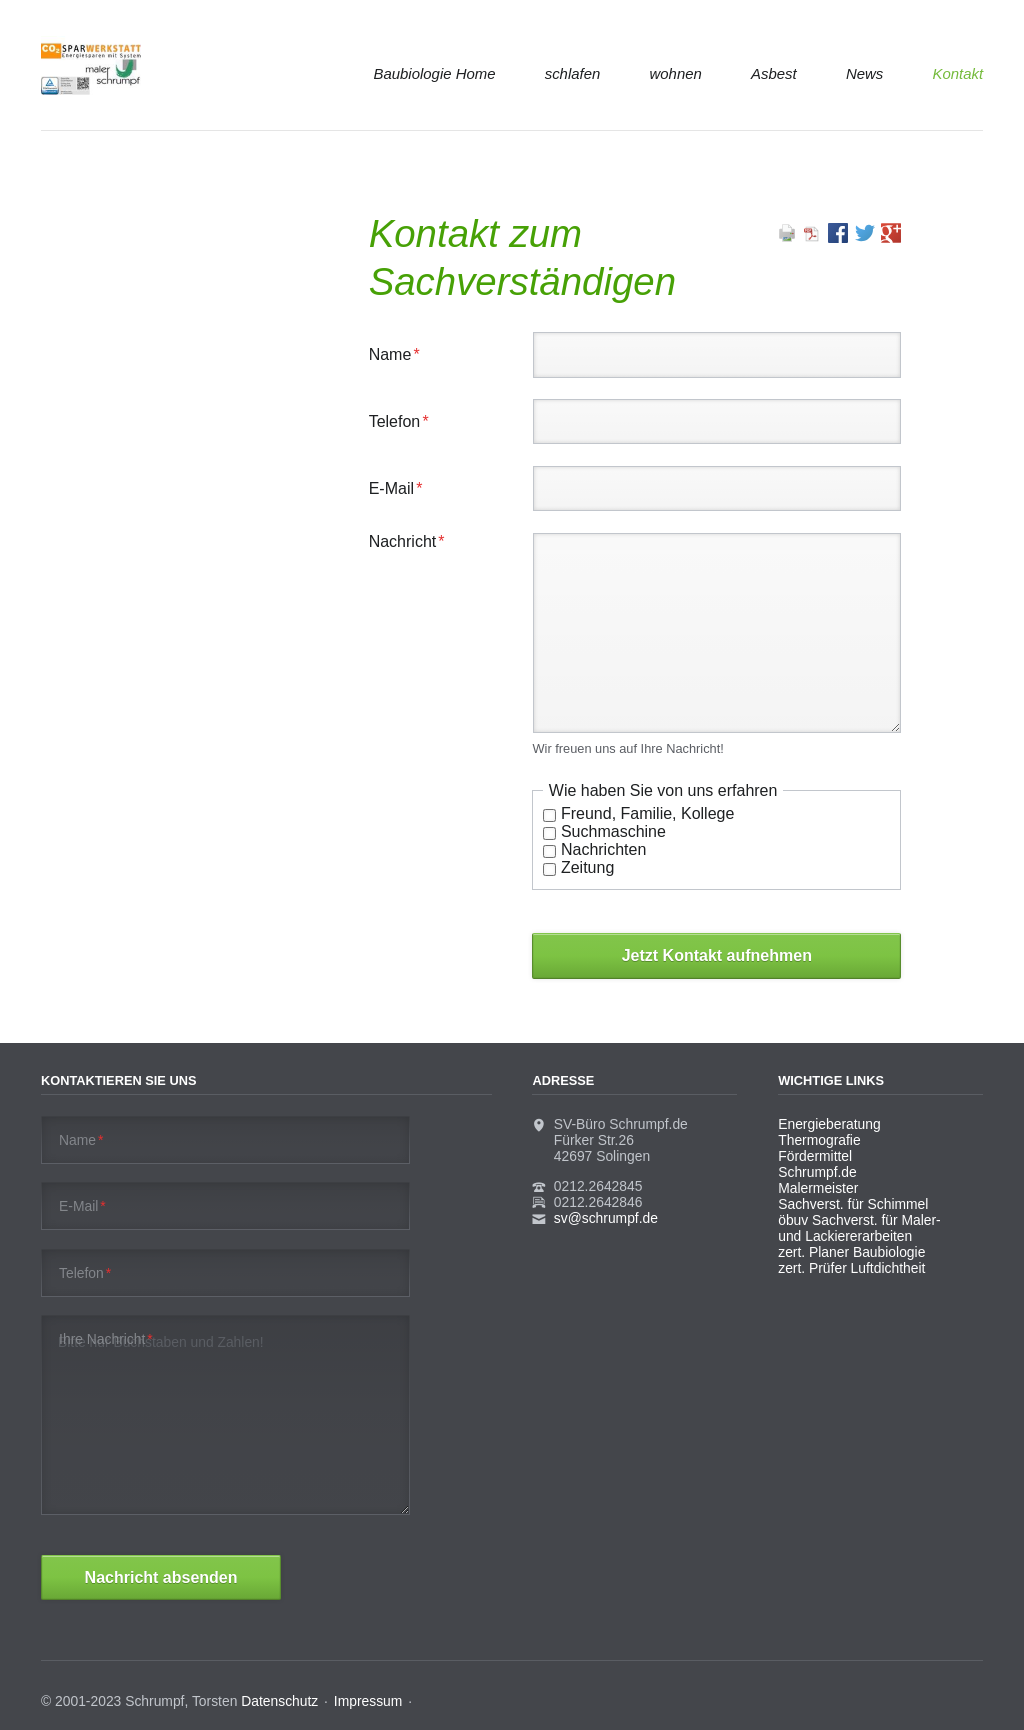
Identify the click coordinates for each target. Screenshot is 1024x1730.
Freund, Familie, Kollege (647, 813)
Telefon (403, 421)
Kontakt (957, 73)
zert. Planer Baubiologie (851, 1252)
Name (403, 354)
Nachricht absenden (161, 1577)
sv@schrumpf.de (606, 1218)
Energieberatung (829, 1124)
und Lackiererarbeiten (845, 1236)
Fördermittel (815, 1156)
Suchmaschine (613, 831)
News (864, 73)
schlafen (573, 73)
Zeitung (587, 867)
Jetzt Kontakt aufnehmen (717, 955)
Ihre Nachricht (106, 1339)
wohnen (676, 73)
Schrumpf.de (817, 1172)
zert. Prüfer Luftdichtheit (851, 1268)
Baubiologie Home (435, 73)
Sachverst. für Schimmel (853, 1204)
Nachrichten (603, 849)
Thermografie (819, 1140)
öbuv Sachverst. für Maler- (859, 1220)
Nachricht (407, 541)
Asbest (774, 73)
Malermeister (818, 1188)
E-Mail (403, 488)
